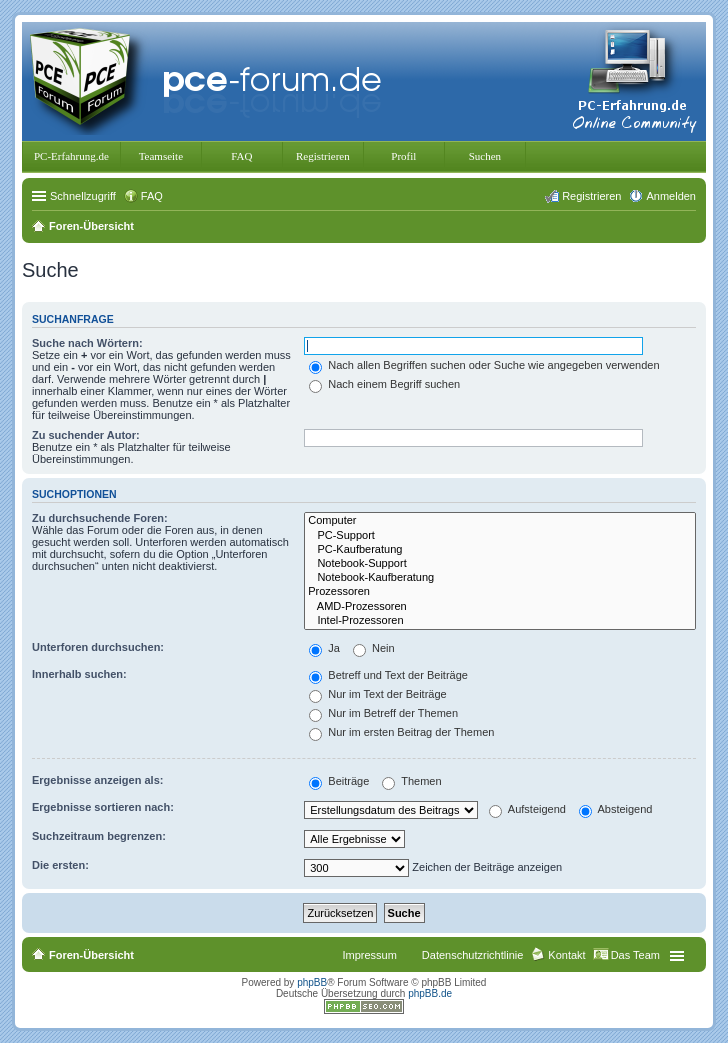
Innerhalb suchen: (79, 674)
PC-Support (500, 536)
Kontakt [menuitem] (566, 955)
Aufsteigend (527, 809)
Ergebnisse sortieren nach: (103, 807)
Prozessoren (500, 592)
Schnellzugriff (83, 196)
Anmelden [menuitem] (671, 196)
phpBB (312, 982)
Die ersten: (60, 865)
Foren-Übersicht (91, 955)
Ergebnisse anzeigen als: (97, 780)
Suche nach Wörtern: (87, 343)
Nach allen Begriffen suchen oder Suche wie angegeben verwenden (484, 365)
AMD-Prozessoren (500, 607)
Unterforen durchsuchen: (98, 647)
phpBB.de (430, 993)
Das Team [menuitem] (635, 955)
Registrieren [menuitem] (591, 196)
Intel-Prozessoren (500, 621)
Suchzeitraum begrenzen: (99, 836)
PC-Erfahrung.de (71, 156)
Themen (411, 781)
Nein (374, 648)
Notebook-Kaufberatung (500, 578)
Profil (403, 156)
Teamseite (161, 156)
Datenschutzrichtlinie (473, 955)
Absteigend (616, 809)
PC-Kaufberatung (500, 550)
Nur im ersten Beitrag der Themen (401, 732)
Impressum (369, 955)
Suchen (485, 156)
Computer (500, 521)
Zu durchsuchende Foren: (100, 518)
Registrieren (323, 156)
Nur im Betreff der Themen (383, 713)
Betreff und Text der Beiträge (388, 675)
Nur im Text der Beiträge (377, 694)
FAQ (241, 156)
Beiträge (339, 781)
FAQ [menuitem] (152, 196)
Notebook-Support (500, 564)
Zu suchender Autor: (86, 435)
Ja (324, 648)
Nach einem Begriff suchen (384, 384)
